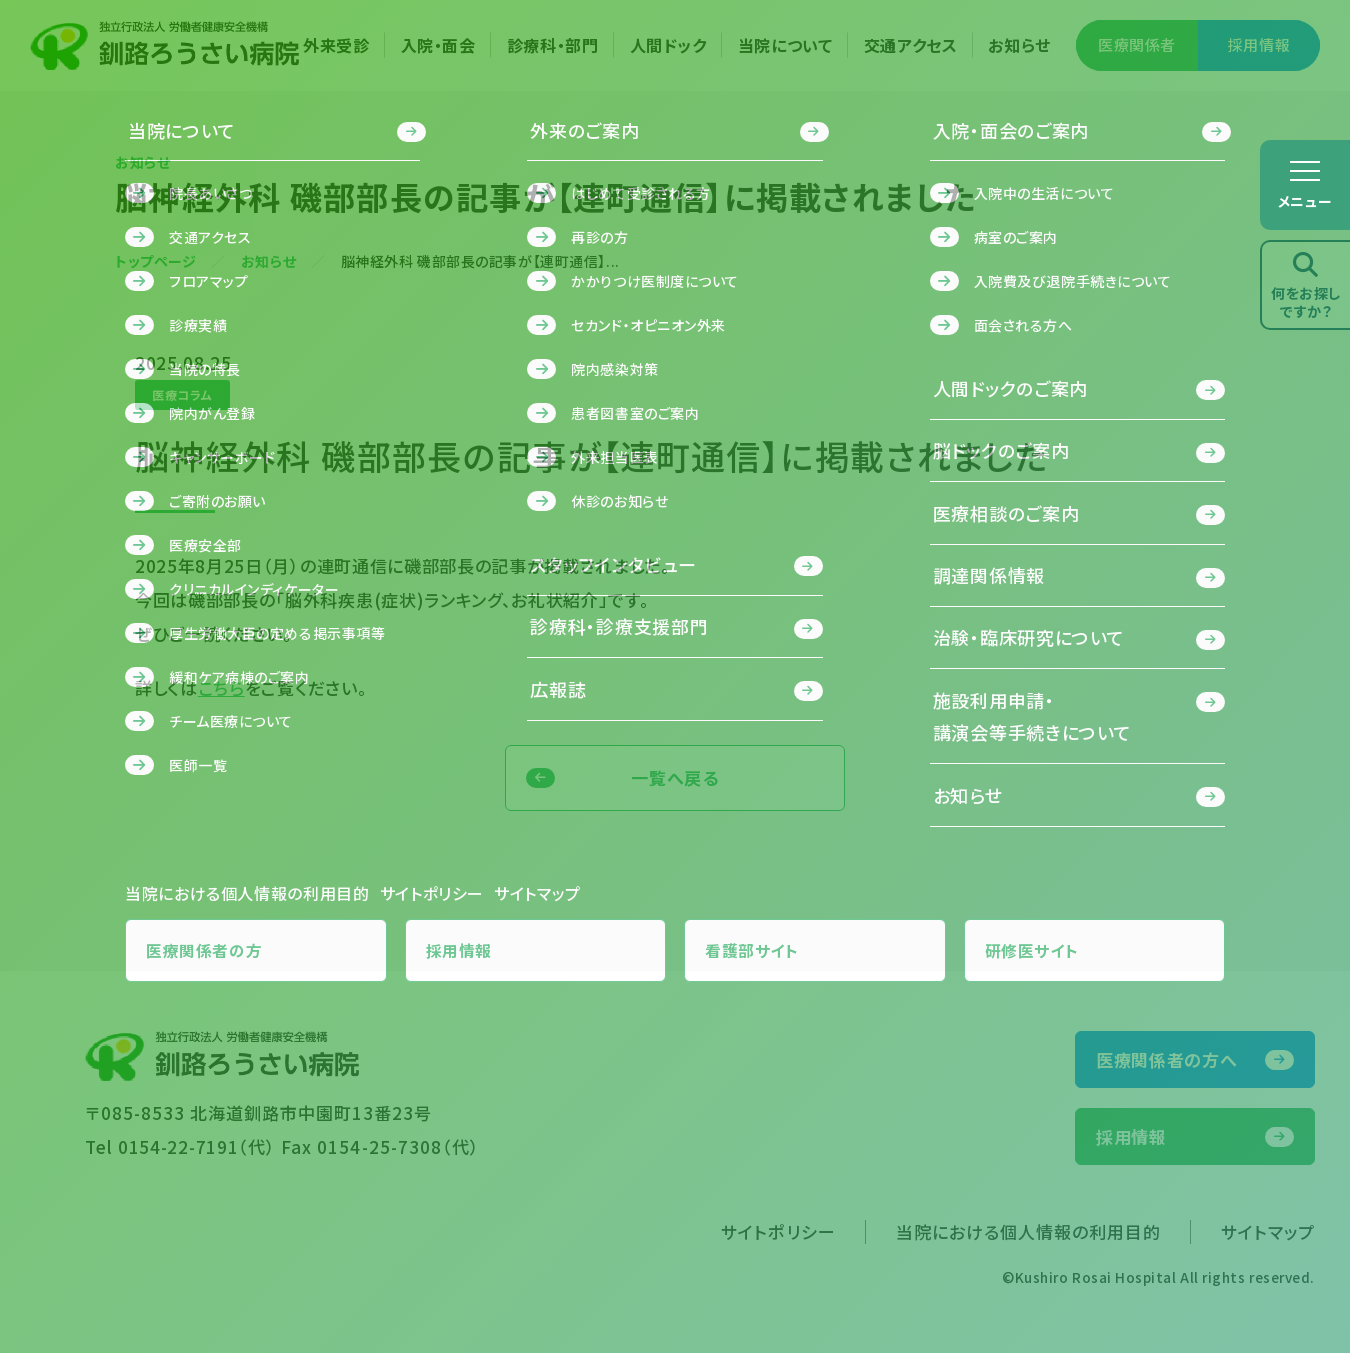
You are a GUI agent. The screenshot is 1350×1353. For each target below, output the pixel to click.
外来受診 (336, 45)
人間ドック (668, 45)
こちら (221, 687)
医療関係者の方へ (1166, 1059)
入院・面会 (438, 45)
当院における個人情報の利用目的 (1028, 1231)
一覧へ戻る (674, 777)
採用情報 (1259, 44)
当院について (785, 45)
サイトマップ (1268, 1231)
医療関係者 (1137, 44)
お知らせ (1019, 45)
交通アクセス (911, 45)
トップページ (155, 261)
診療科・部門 (553, 45)
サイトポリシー (778, 1231)
